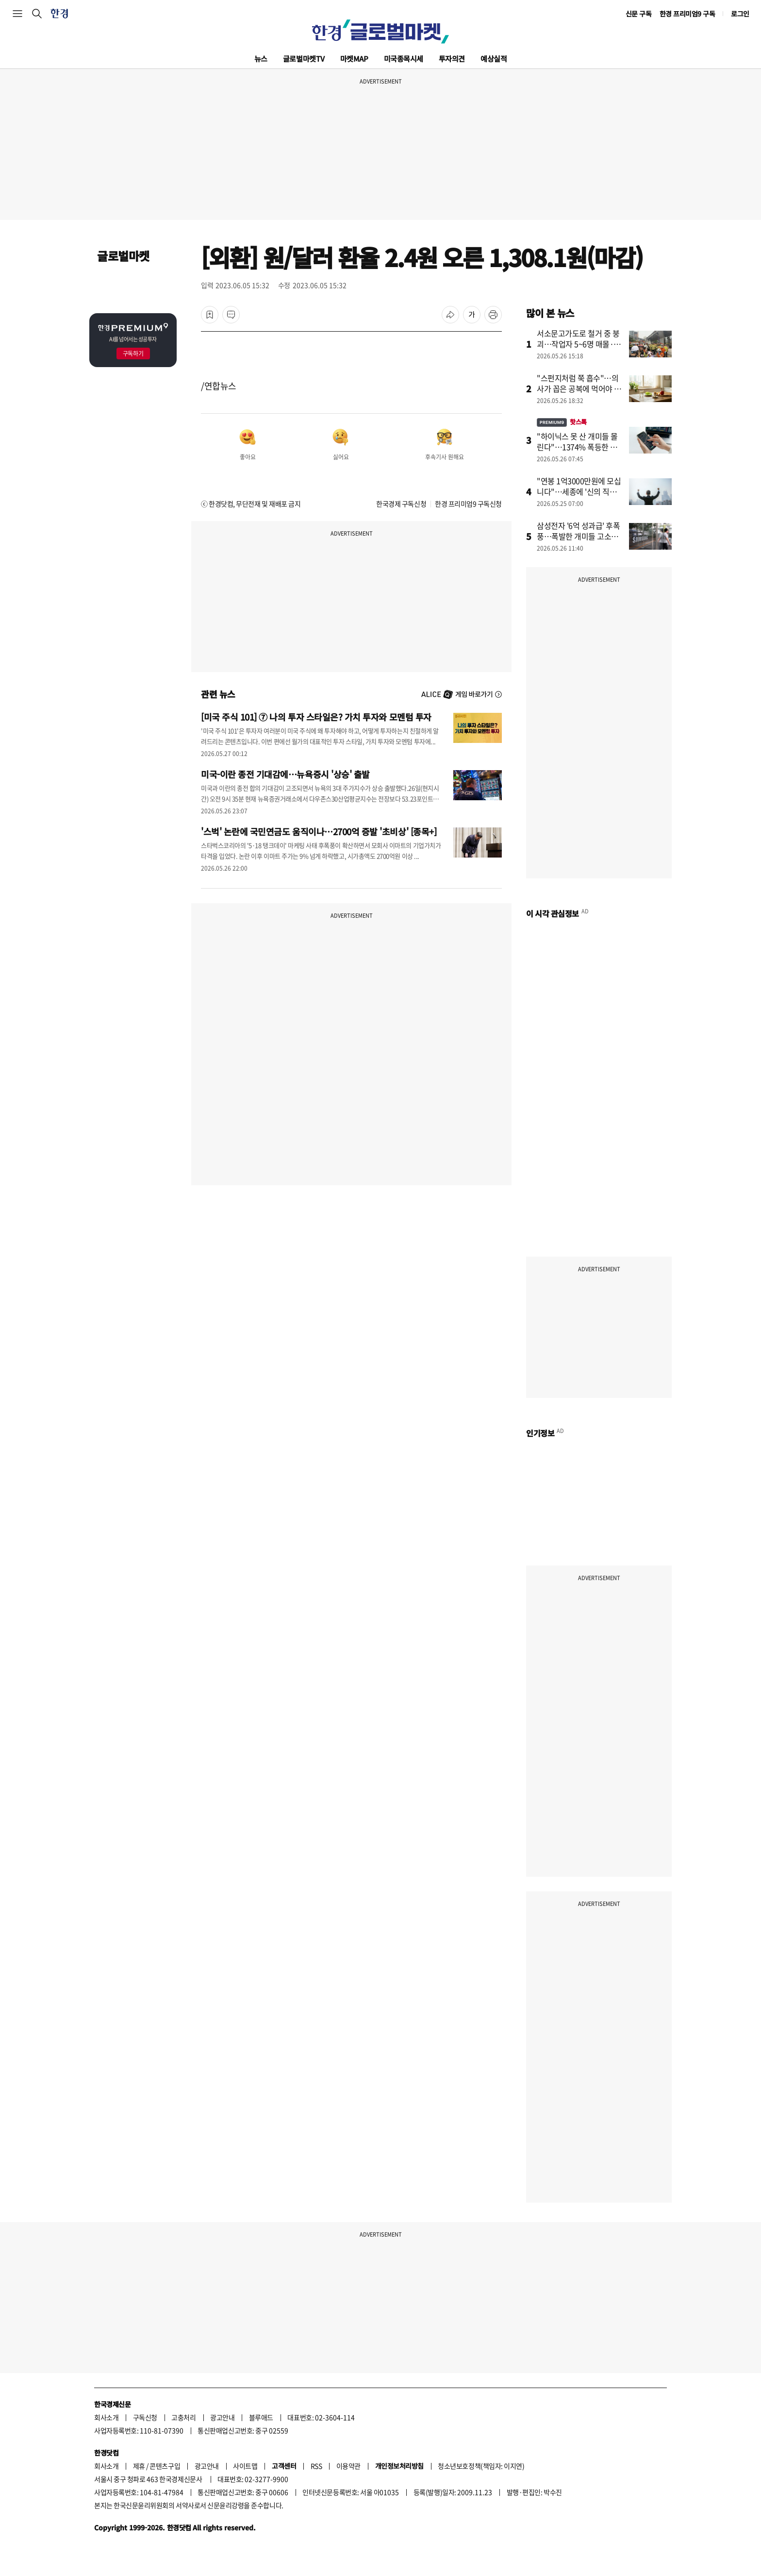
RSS (316, 2466)
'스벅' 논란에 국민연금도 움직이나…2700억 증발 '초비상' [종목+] (318, 831)
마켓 (354, 58)
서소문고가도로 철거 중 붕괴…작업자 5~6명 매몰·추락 (579, 343)
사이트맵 (245, 2466)
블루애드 (261, 2417)
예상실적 (493, 58)
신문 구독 (639, 13)
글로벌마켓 (304, 58)
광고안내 (222, 2417)
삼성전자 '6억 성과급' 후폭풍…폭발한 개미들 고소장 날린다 (578, 536)
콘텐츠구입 (164, 2466)
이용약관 (348, 2466)
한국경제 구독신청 (401, 503)
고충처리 (183, 2417)
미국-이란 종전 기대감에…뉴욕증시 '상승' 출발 (285, 774)
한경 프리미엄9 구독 (687, 13)
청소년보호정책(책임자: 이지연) (481, 2466)
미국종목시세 (403, 58)
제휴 (139, 2466)
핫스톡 (562, 421)
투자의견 (452, 58)
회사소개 (106, 2417)
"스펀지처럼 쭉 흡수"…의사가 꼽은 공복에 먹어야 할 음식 (579, 388)
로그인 (740, 13)
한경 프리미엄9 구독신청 (468, 503)
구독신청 (145, 2417)
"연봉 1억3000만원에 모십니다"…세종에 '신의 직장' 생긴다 (579, 491)
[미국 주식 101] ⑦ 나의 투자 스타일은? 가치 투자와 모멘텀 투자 (316, 716)
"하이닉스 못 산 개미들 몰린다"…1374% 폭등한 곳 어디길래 (577, 446)
